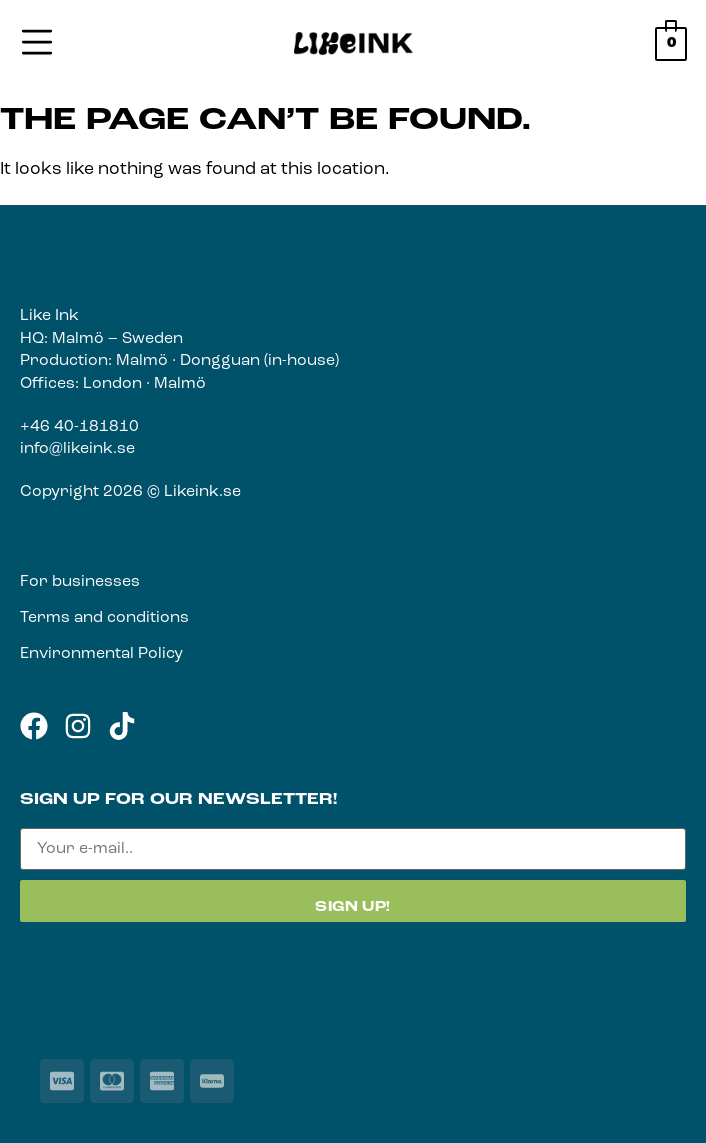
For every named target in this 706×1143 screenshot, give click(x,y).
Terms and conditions (104, 618)
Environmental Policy (101, 654)
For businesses (80, 582)
